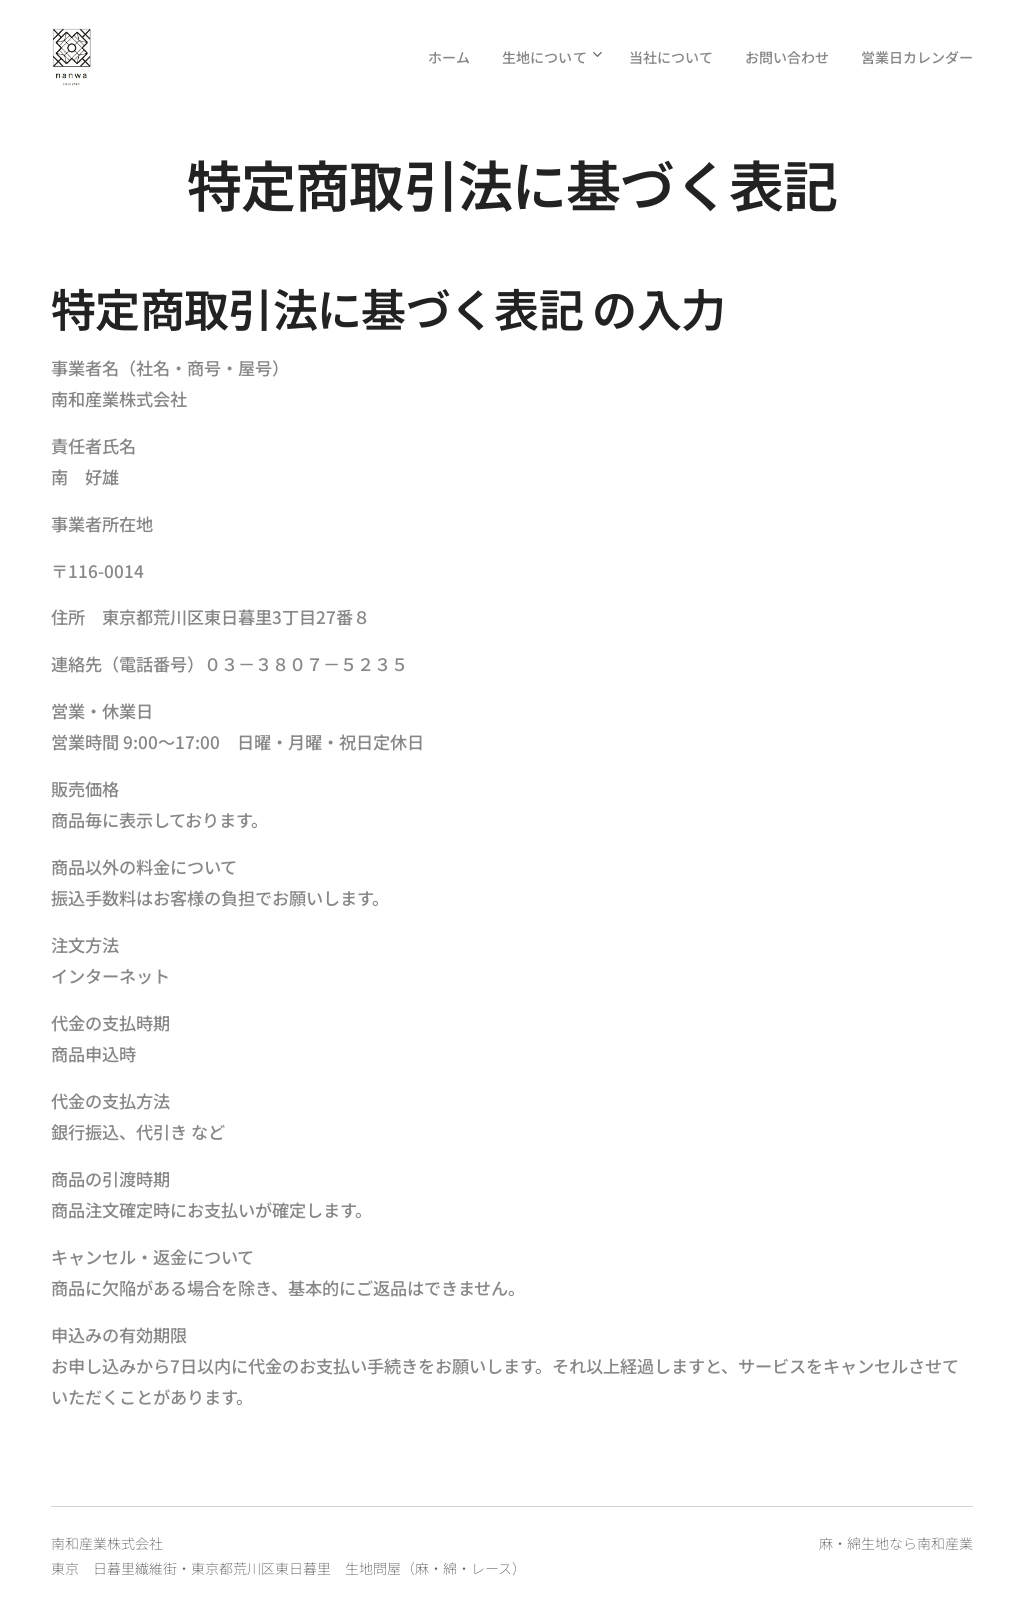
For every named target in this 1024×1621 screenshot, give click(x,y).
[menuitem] (411, 57)
